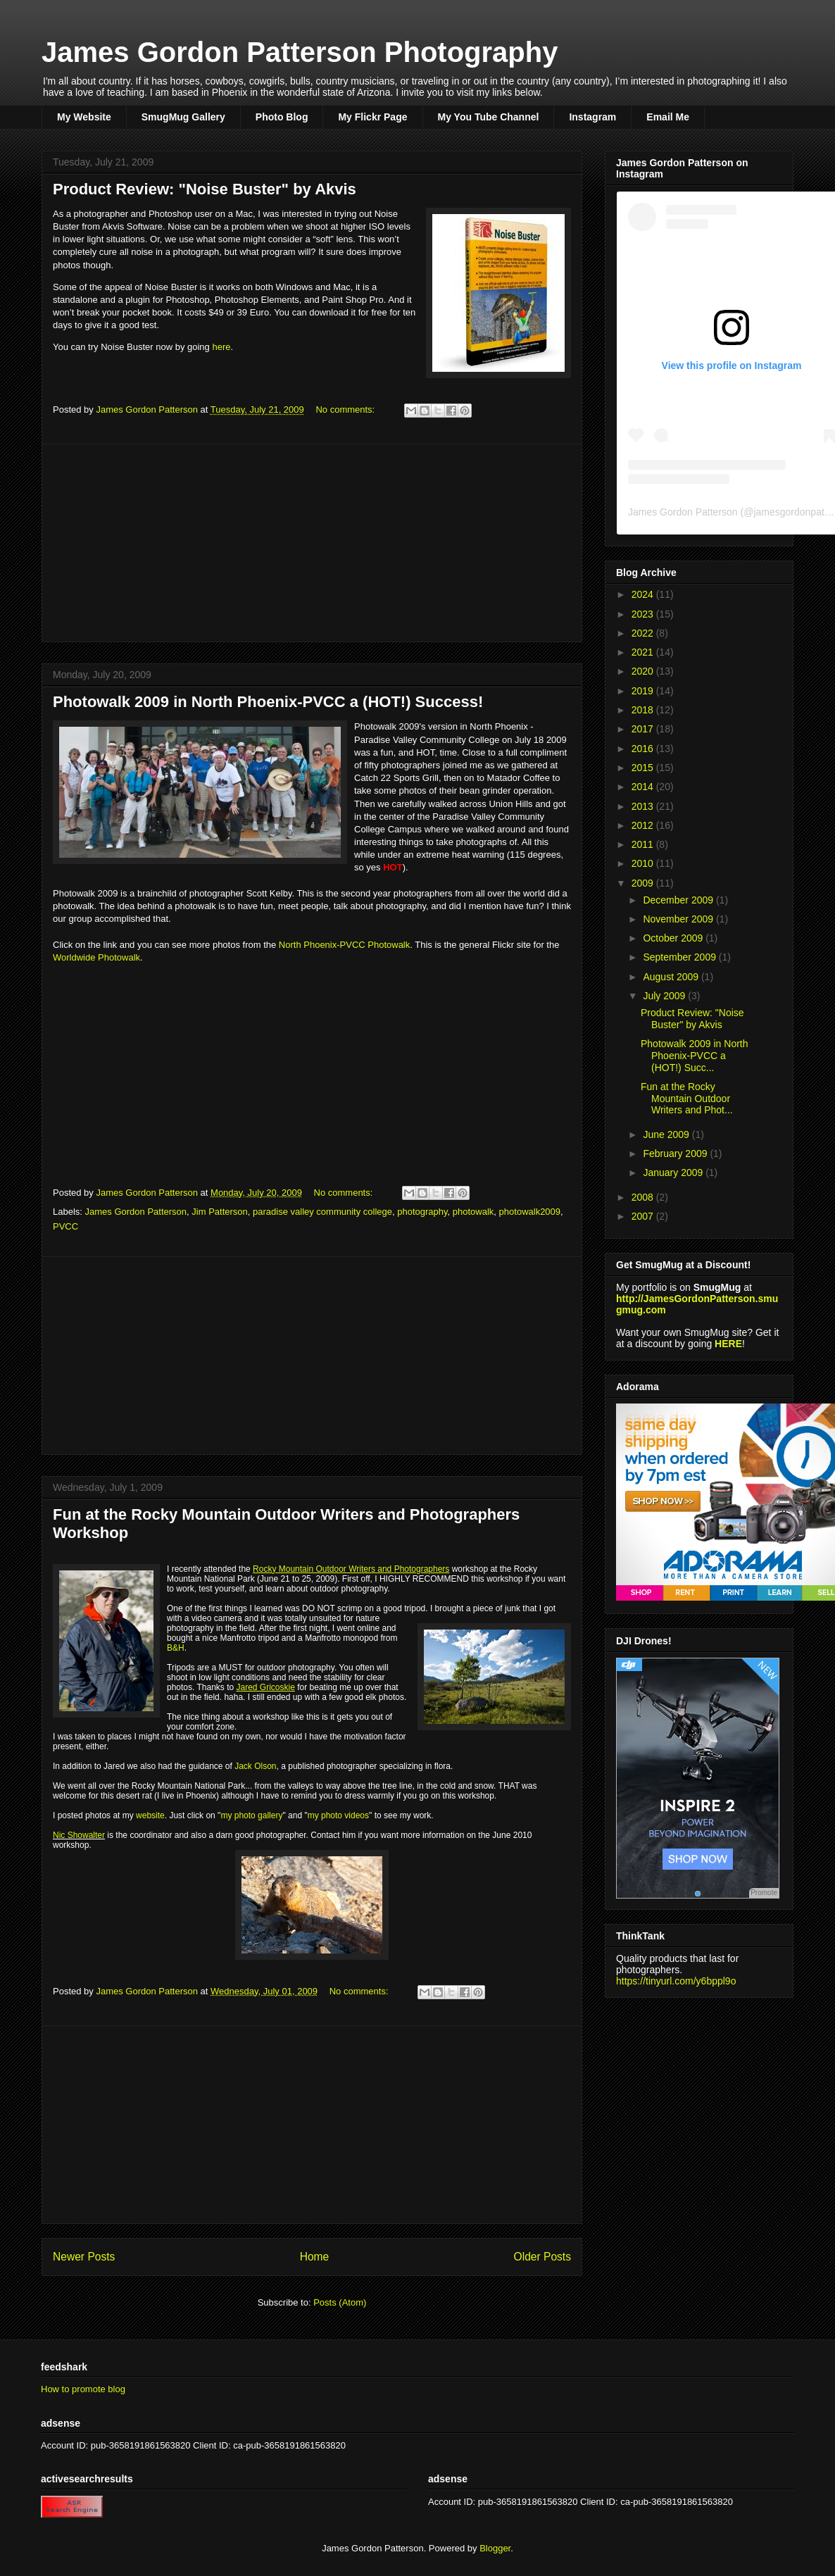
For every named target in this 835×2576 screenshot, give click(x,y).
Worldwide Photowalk (96, 957)
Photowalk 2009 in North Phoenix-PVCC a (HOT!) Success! (268, 702)
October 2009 (674, 938)
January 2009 (674, 1172)
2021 (644, 652)
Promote (764, 1892)
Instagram (592, 117)
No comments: (346, 409)
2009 (644, 883)
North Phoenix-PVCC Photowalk (344, 944)
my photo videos (338, 1815)
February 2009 (676, 1153)
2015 (644, 767)
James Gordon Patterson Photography (300, 52)
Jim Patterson (219, 1211)
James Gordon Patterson (136, 1211)
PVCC (65, 1226)
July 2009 (665, 995)
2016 (644, 748)
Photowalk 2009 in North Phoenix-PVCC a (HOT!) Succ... (694, 1055)
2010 (644, 863)
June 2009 (667, 1134)
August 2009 (672, 976)
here (221, 347)
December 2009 (679, 900)
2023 (644, 614)
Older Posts (542, 2257)
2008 (644, 1197)
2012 (644, 825)
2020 (644, 671)
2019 (644, 690)
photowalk (473, 1211)
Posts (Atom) (339, 2302)
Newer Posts (84, 2257)
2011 (644, 844)
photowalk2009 (529, 1211)
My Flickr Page (372, 117)
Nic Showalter (79, 1835)
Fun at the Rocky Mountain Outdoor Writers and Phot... (687, 1098)
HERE (728, 1343)
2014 (644, 786)
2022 (644, 633)
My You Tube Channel (488, 117)
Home (314, 2257)
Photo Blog (282, 117)
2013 (644, 806)
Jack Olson (255, 1766)
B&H (175, 1648)
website (150, 1815)
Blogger (494, 2548)
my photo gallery (251, 1815)
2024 (644, 594)
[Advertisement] (312, 543)
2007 (644, 1216)
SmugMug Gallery (183, 117)
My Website (84, 117)
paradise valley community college (322, 1211)
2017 (644, 728)
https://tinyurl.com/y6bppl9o (676, 1981)
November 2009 (679, 919)
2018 (644, 709)
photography (422, 1211)
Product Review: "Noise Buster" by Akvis (204, 189)
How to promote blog (83, 2389)
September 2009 (680, 957)
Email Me (667, 117)
